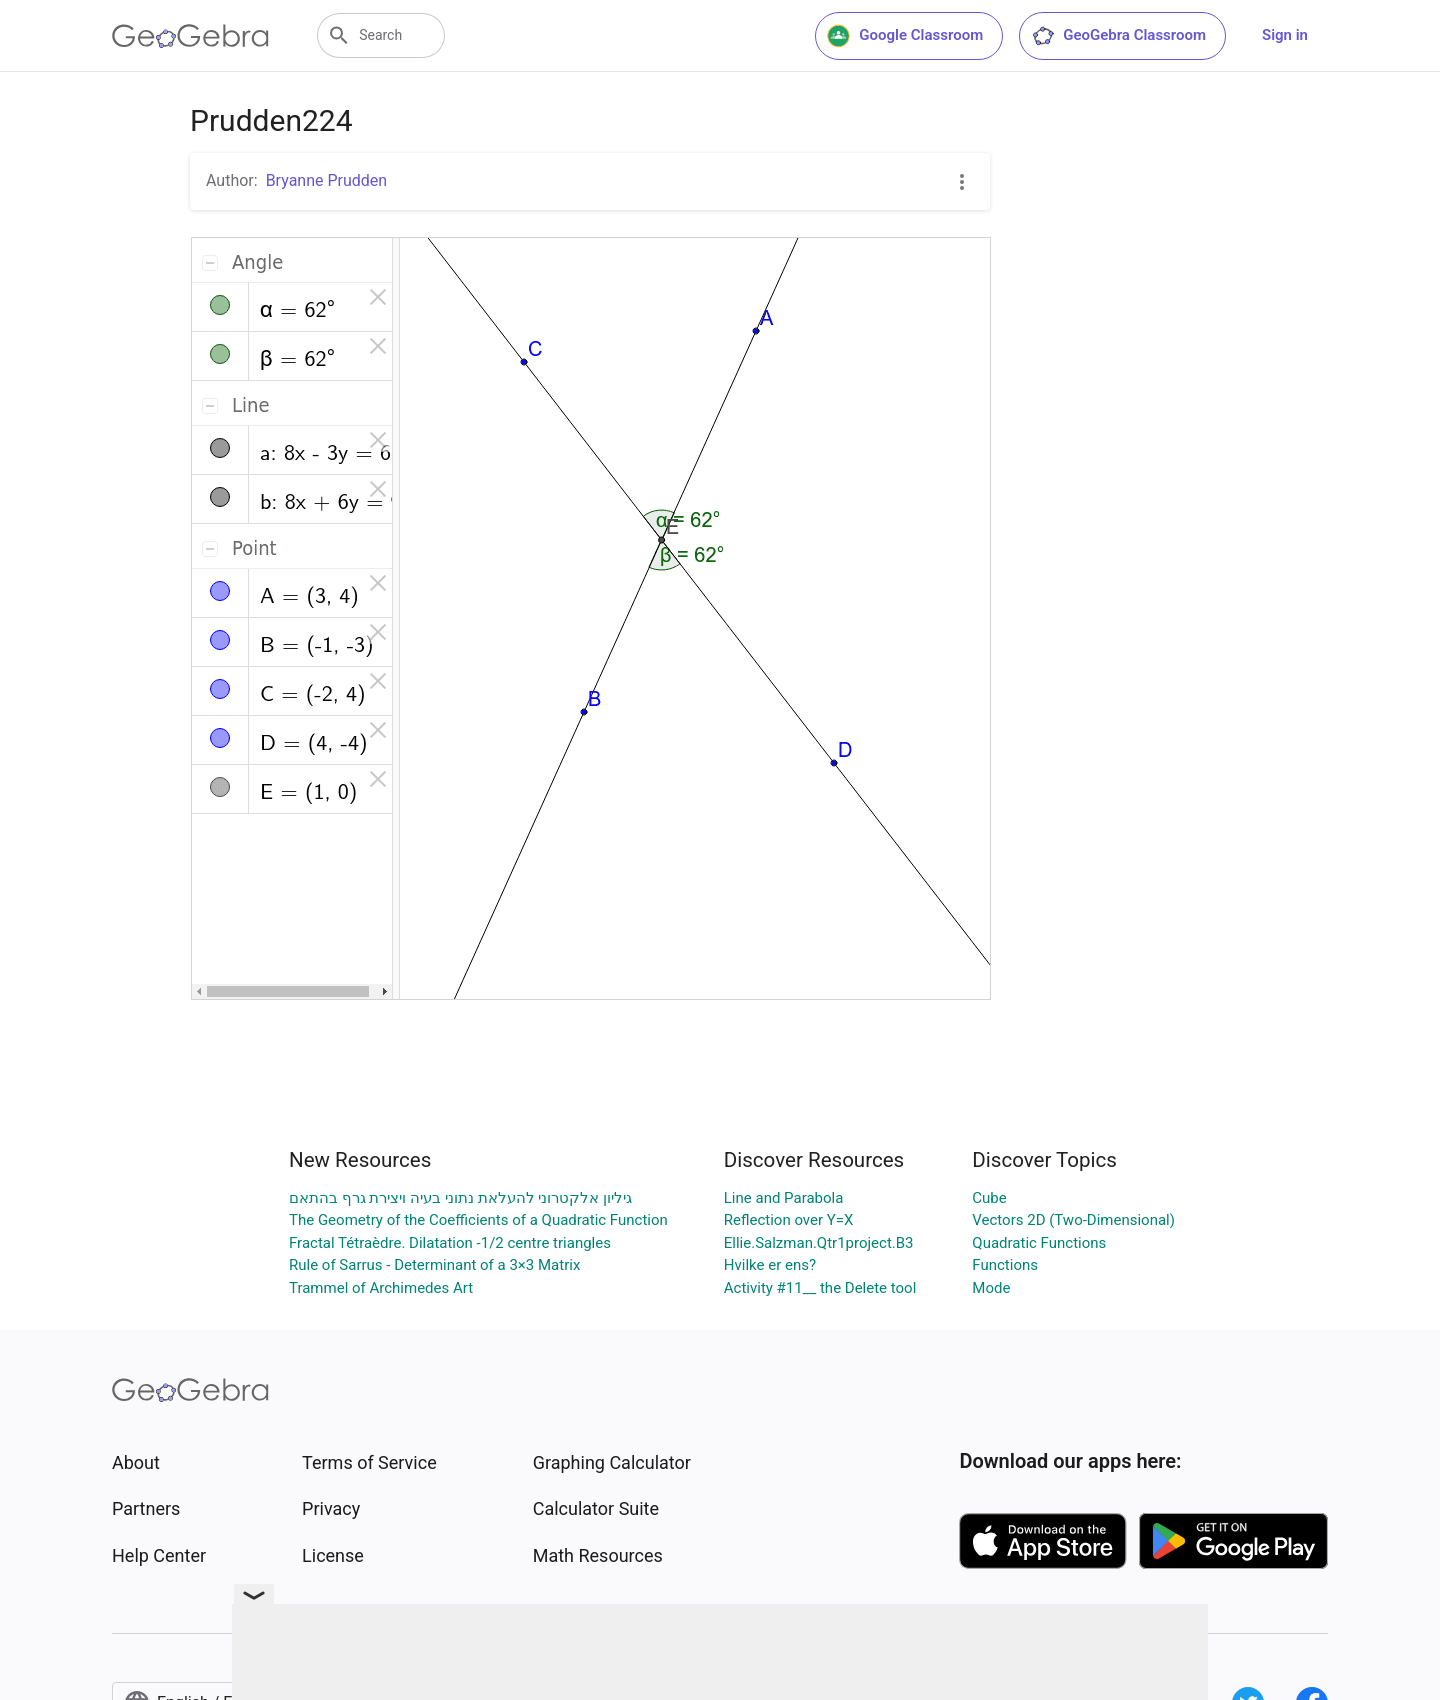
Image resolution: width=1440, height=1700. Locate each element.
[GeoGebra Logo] (190, 36)
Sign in (1285, 35)
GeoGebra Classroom (1118, 36)
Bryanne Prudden (327, 180)
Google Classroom (905, 36)
